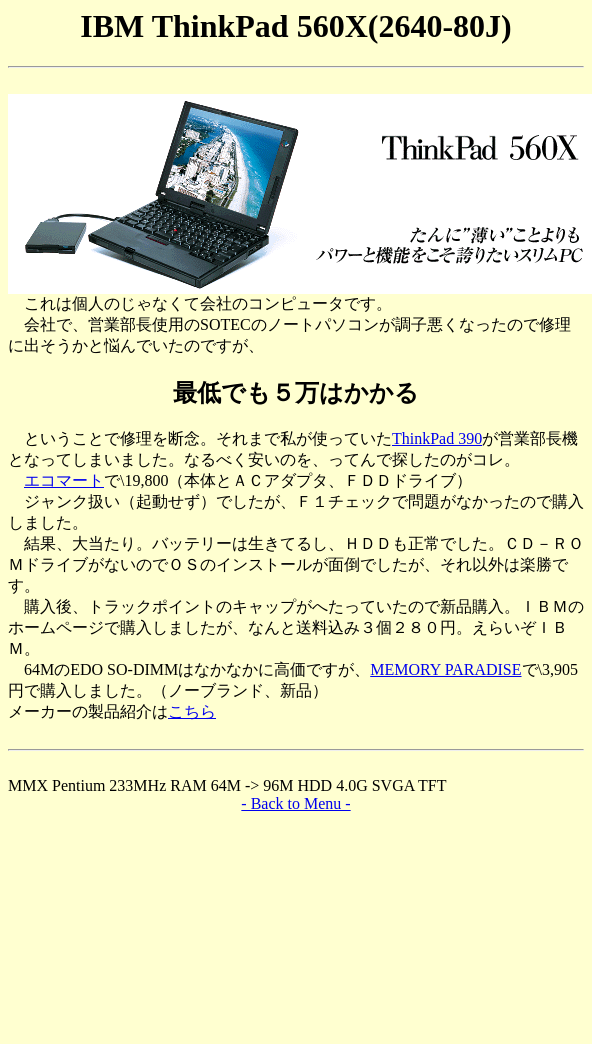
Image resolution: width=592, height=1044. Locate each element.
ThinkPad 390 (437, 438)
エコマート (64, 480)
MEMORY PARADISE (445, 669)
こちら (192, 711)
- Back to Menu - (295, 803)
